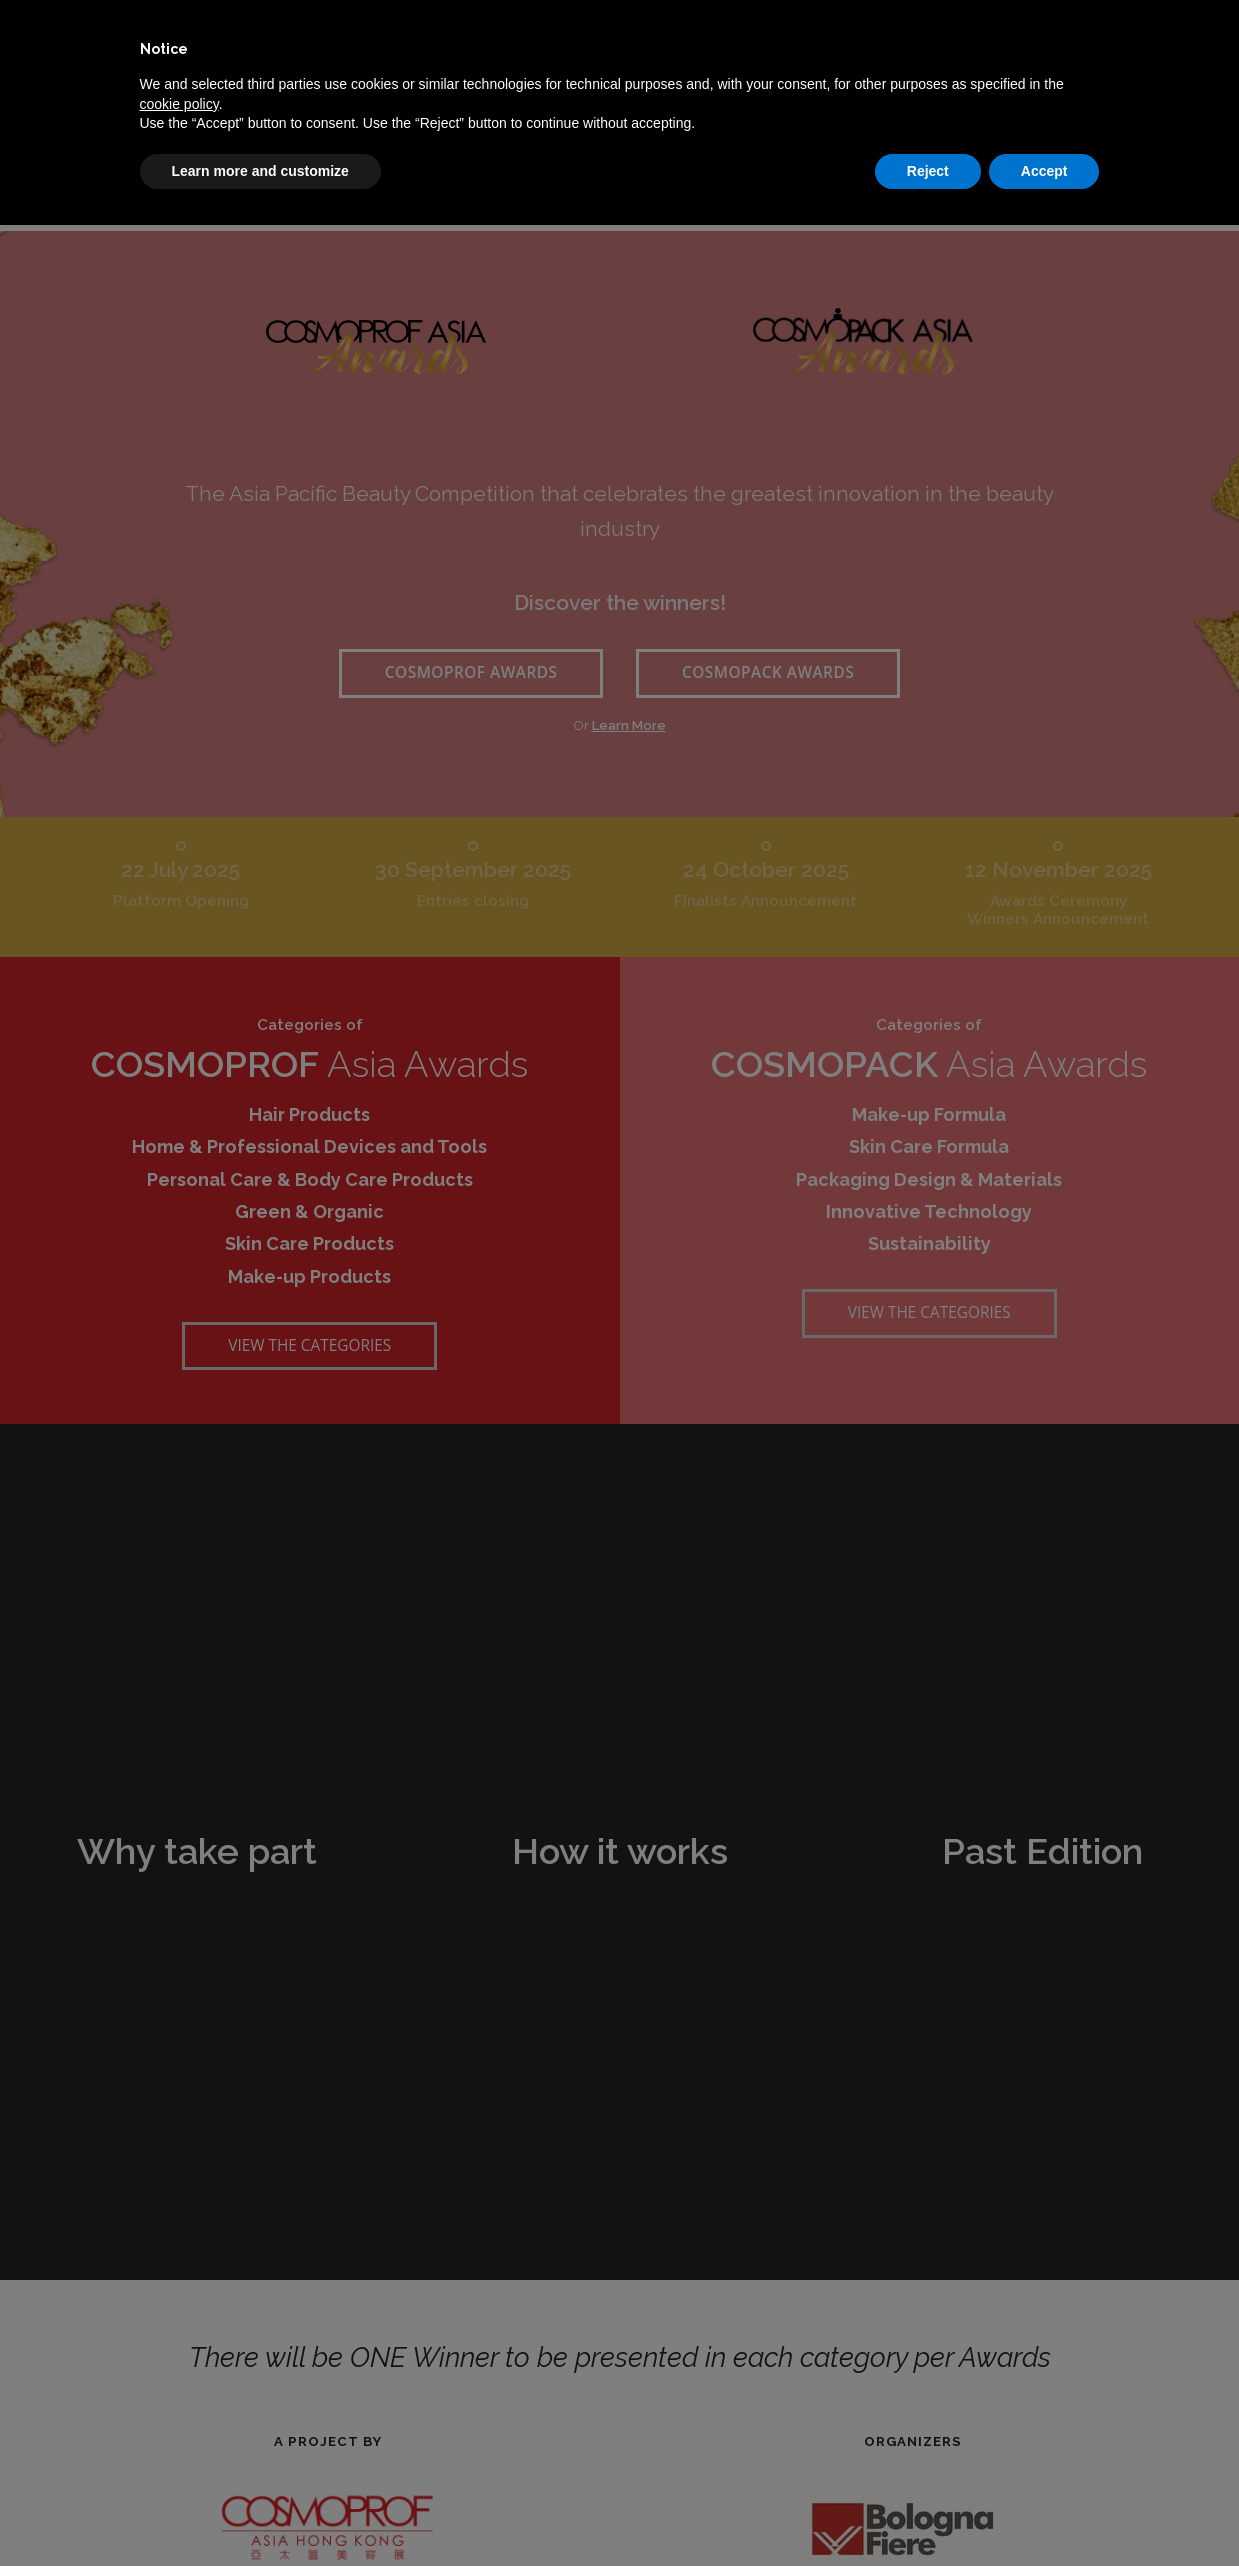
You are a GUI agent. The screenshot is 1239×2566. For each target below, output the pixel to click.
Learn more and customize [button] (260, 171)
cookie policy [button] (179, 104)
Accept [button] (1044, 171)
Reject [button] (928, 171)
